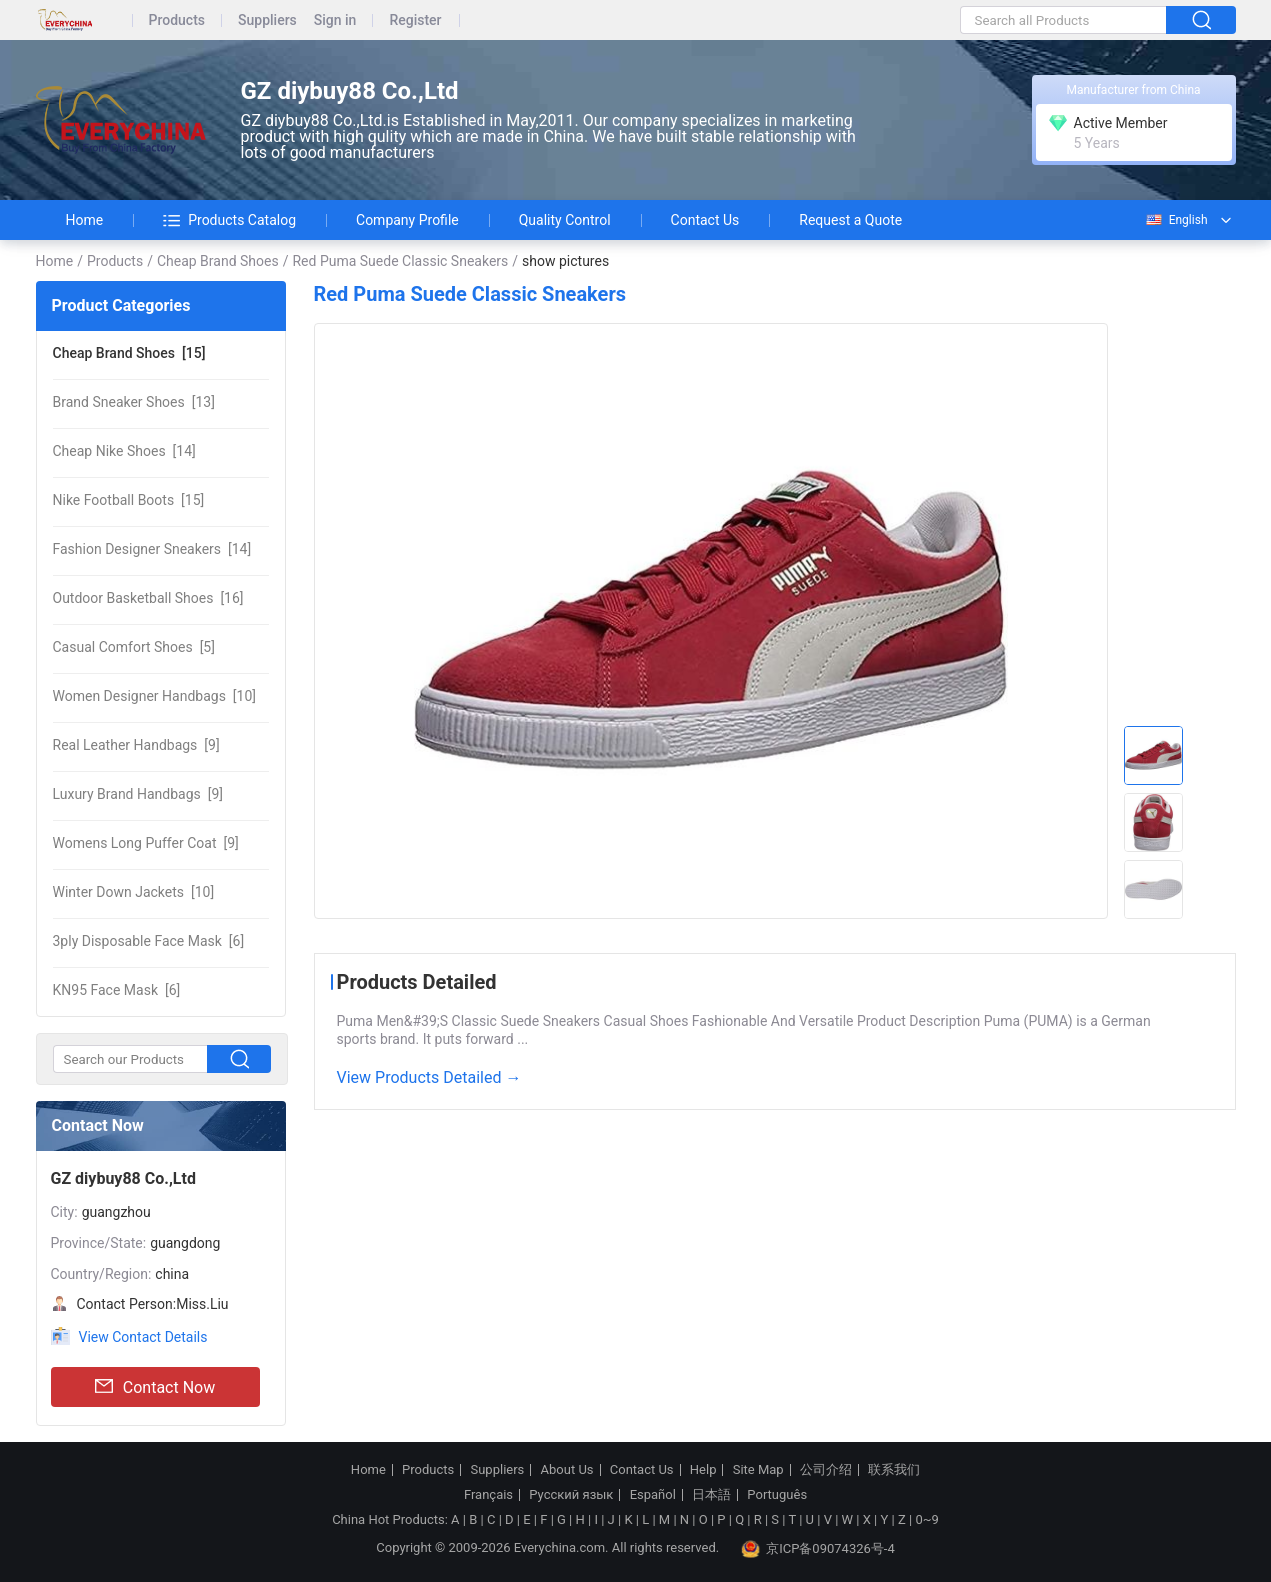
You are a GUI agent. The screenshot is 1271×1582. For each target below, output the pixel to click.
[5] (134, 647)
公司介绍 (826, 1470)
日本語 (711, 1495)
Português (777, 1495)
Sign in (335, 20)
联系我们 (894, 1470)
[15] (129, 353)
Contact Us (705, 220)
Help (703, 1470)
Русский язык (571, 1495)
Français (488, 1495)
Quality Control (565, 220)
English (1176, 220)
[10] (154, 696)
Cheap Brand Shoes (218, 261)
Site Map (758, 1470)
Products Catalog (229, 220)
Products (177, 20)
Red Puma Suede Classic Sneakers (400, 261)
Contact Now (155, 1387)
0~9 (926, 1519)
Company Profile (407, 220)
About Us (567, 1470)
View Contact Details (143, 1337)
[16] (148, 598)
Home (85, 220)
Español (653, 1495)
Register (415, 20)
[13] (134, 402)
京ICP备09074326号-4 (818, 1549)
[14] (124, 451)
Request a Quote (850, 220)
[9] (136, 745)
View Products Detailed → (429, 1077)
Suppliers (267, 20)
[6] (149, 941)
